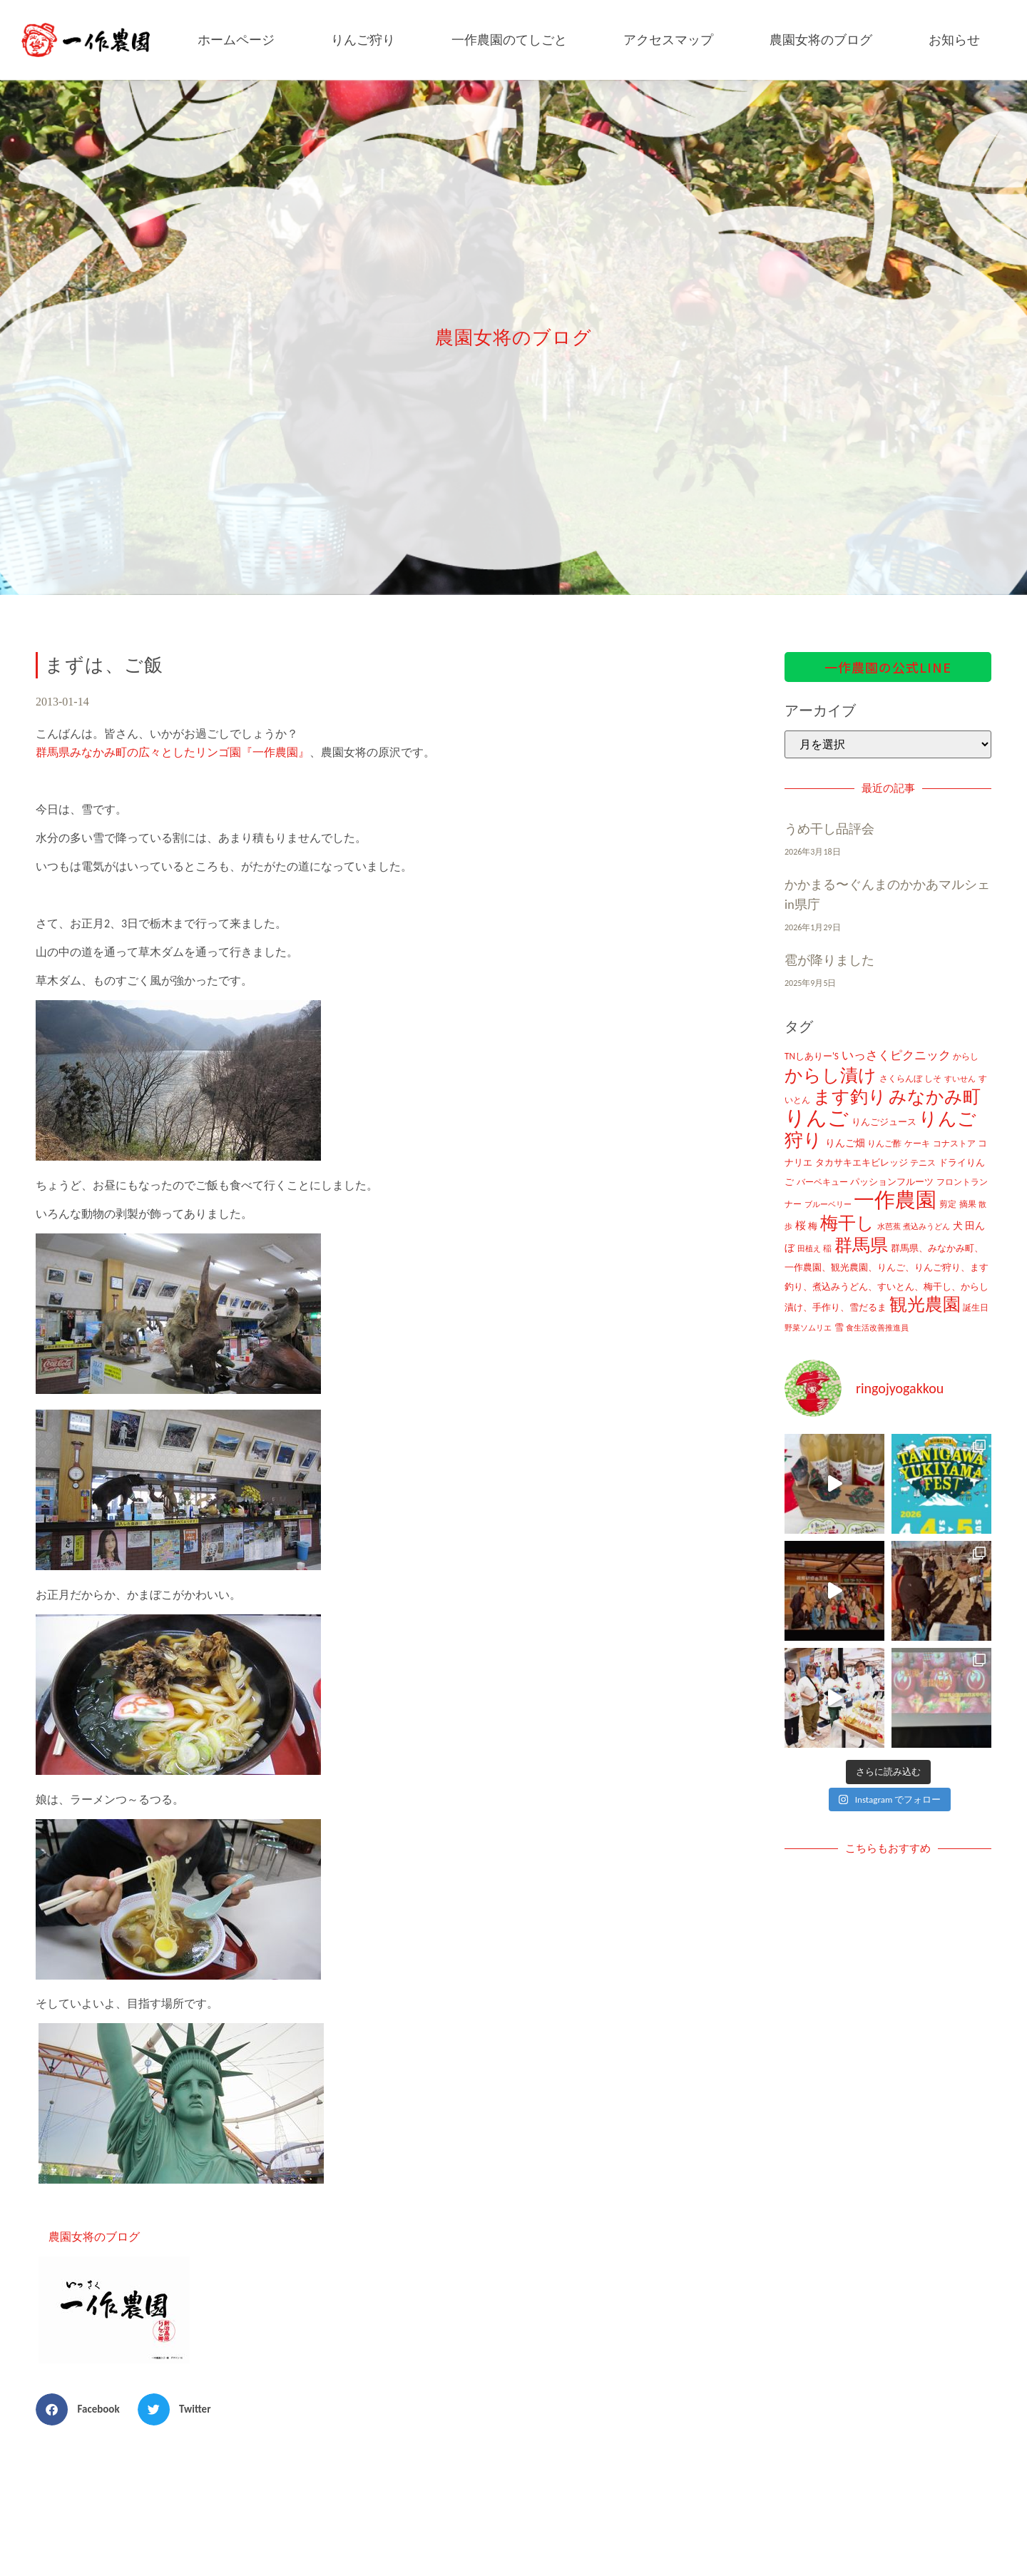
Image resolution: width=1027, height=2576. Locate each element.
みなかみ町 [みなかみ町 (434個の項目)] (935, 1097)
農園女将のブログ (821, 40)
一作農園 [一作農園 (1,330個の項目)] (895, 1200)
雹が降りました (829, 960)
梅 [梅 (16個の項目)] (812, 1226)
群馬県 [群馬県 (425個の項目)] (861, 1245)
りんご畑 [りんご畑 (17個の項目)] (845, 1143)
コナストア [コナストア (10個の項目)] (954, 1144)
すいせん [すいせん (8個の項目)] (960, 1079)
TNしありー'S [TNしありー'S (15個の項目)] (812, 1056)
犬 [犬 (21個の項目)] (958, 1225)
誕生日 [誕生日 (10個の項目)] (975, 1308)
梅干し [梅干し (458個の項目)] (847, 1223)
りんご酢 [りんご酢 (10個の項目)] (884, 1144)
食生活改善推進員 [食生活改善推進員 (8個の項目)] (877, 1328)
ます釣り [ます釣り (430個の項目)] (850, 1097)
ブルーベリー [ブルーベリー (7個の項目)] (828, 1204)
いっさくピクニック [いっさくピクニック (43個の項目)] (896, 1055)
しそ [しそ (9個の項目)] (932, 1079)
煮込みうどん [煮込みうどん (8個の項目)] (926, 1226)
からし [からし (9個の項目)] (966, 1057)
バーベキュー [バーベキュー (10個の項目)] (822, 1182)
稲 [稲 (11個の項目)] (827, 1248)
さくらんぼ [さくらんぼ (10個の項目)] (900, 1079)
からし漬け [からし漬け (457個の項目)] (831, 1075)
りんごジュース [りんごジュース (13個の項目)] (884, 1121)
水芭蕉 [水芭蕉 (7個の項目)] (889, 1226)
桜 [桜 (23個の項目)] (800, 1225)
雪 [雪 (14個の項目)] (839, 1327)
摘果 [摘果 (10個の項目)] (967, 1204)
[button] (83, 2409)
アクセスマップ (668, 40)
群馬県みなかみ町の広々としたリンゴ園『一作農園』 (173, 752)
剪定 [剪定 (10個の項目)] (947, 1204)
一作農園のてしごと (509, 40)
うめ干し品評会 (829, 829)
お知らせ (954, 40)
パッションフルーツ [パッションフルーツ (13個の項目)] (892, 1181)
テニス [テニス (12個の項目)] (923, 1162)
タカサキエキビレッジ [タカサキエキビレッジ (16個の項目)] (861, 1162)
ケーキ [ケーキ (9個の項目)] (917, 1144)
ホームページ (236, 40)
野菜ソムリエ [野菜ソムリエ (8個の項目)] (808, 1328)
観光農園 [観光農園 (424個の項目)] (925, 1304)
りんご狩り (363, 40)
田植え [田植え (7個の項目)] (809, 1248)
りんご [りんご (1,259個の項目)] (817, 1118)
